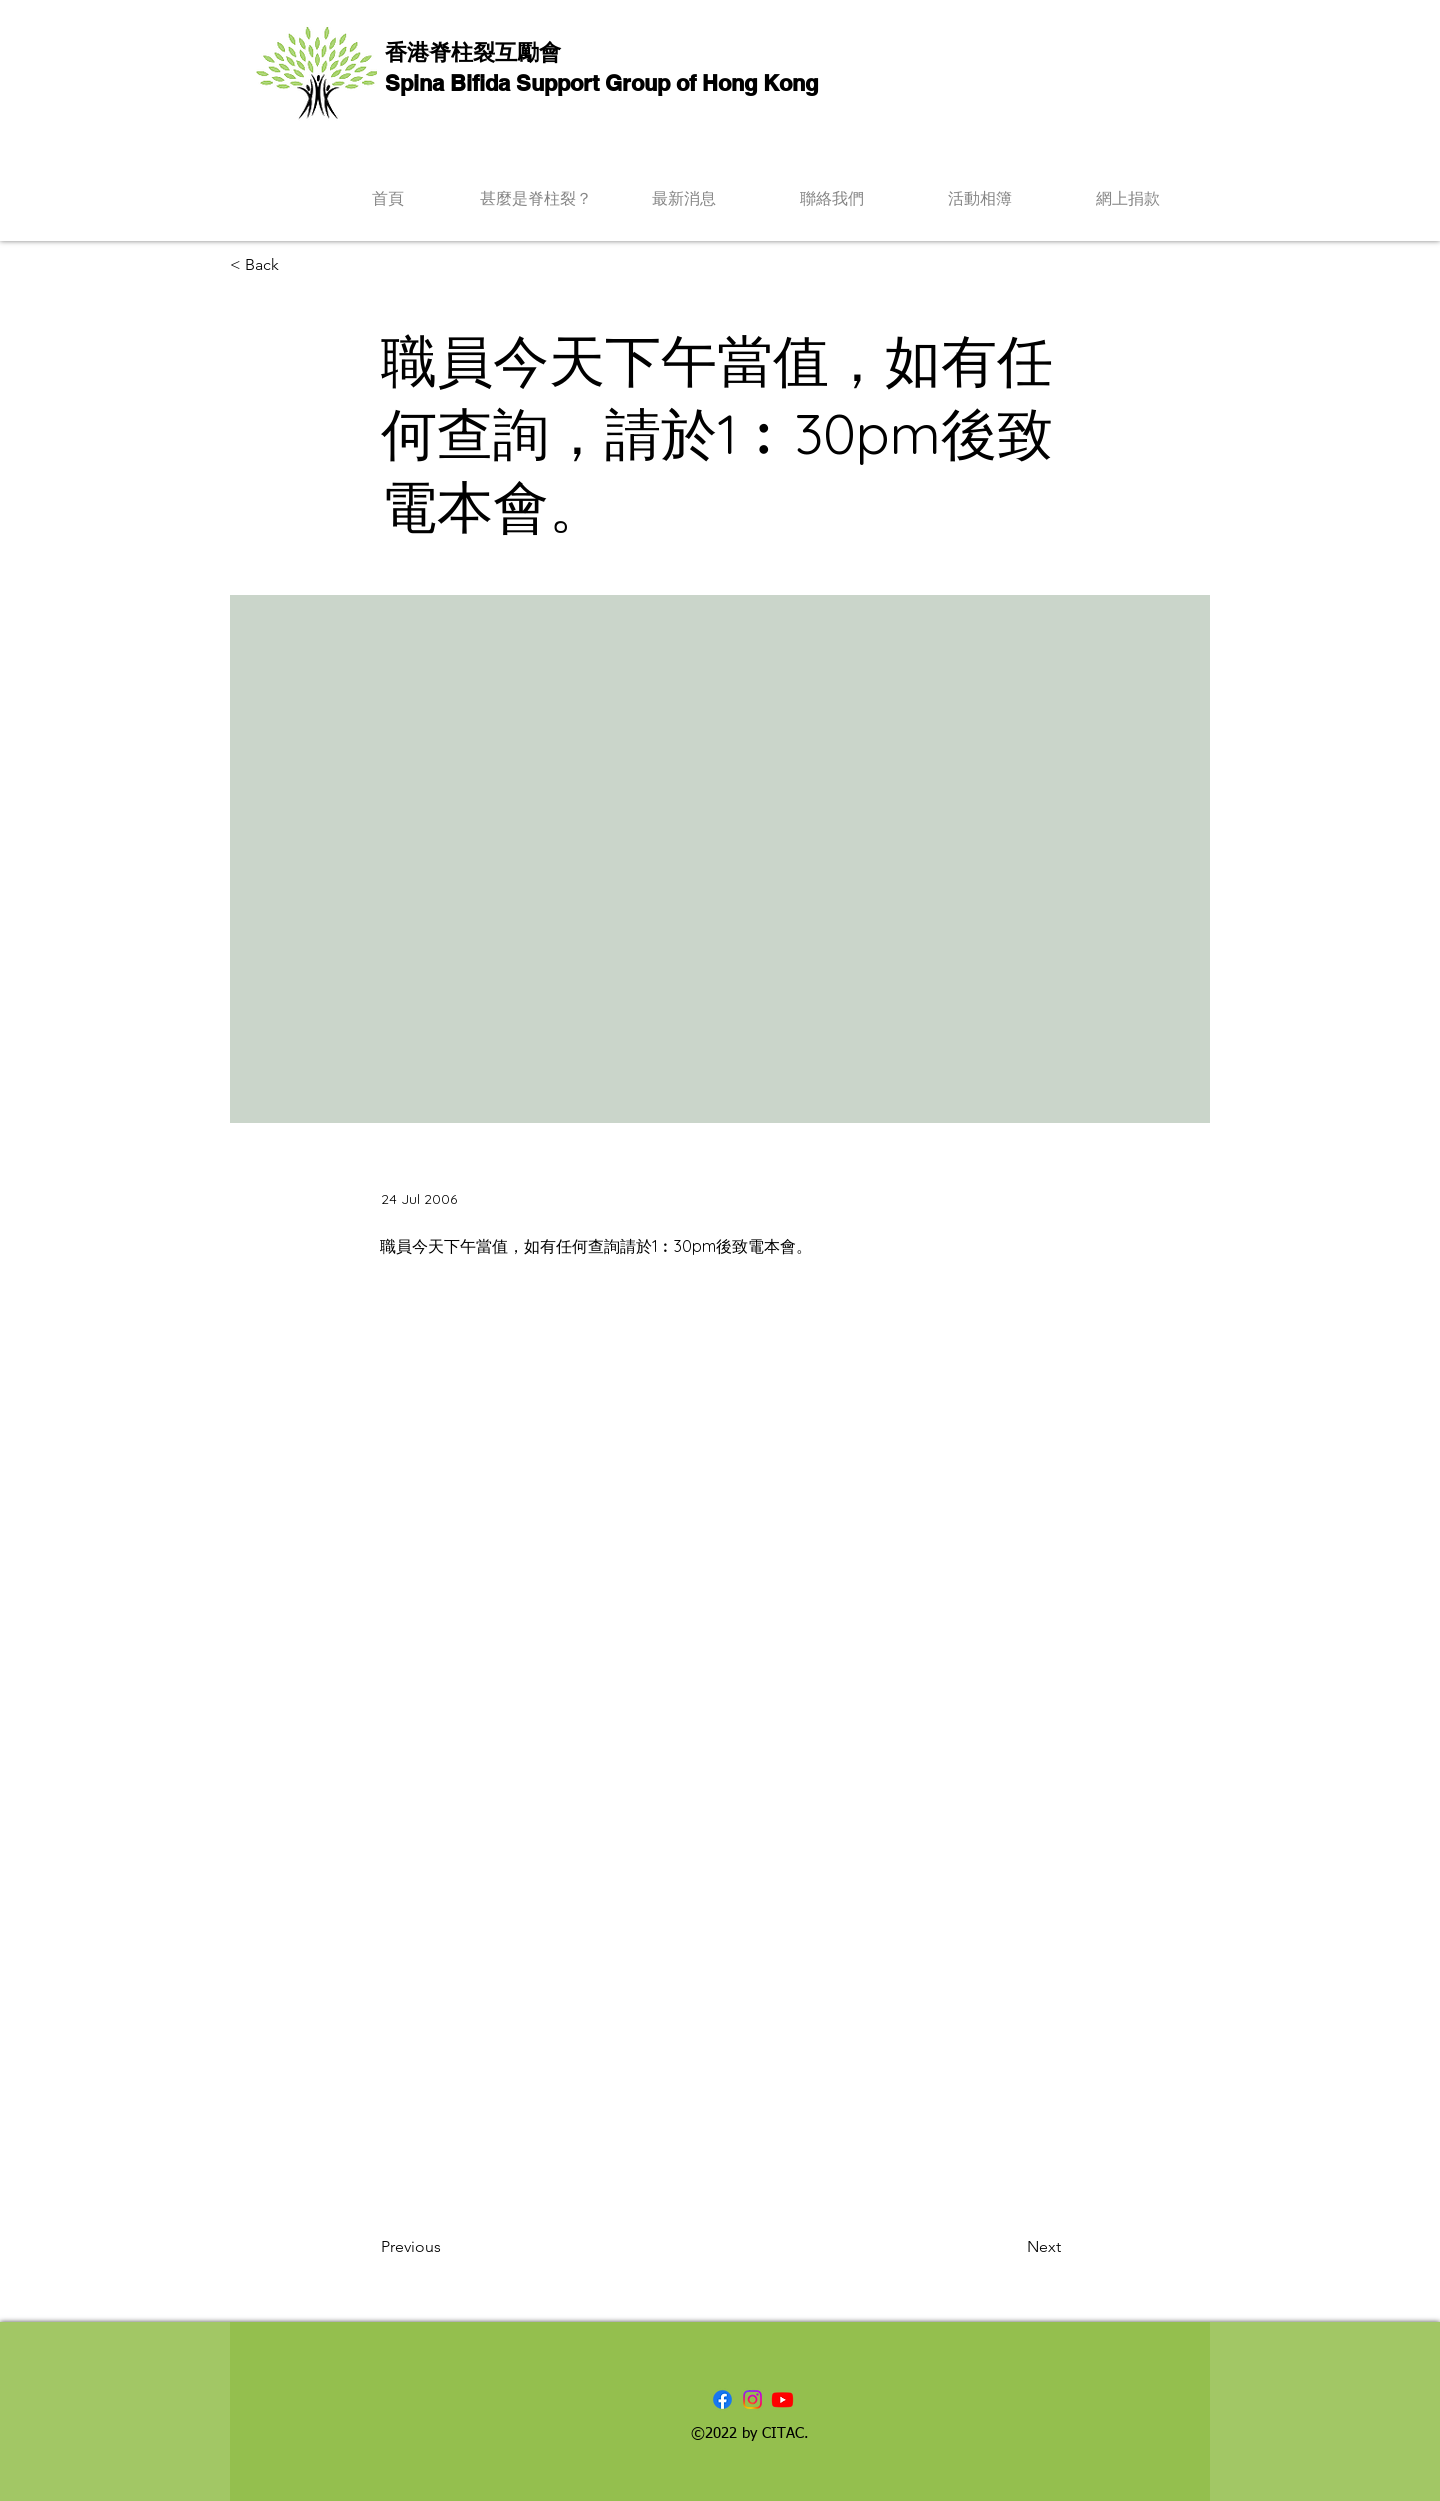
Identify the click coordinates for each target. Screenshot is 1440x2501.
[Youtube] (782, 2399)
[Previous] (447, 2247)
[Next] (1011, 2247)
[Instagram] (752, 2399)
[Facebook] (722, 2399)
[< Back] (296, 265)
